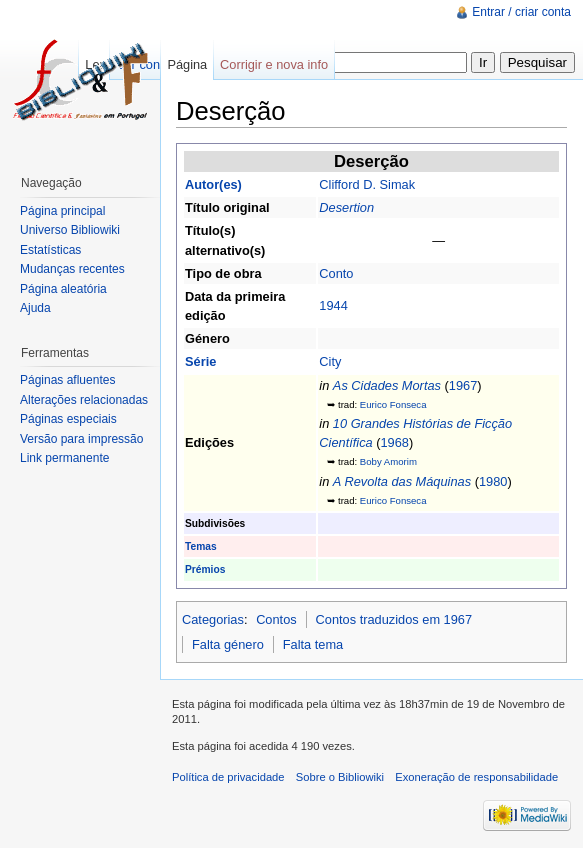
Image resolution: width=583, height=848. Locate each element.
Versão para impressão (81, 439)
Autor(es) (213, 184)
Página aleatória (63, 289)
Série (200, 361)
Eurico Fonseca (393, 404)
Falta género (228, 644)
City (330, 361)
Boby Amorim (388, 461)
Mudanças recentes (72, 269)
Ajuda (35, 308)
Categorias (213, 619)
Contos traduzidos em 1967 (394, 619)
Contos (276, 619)
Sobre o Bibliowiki (340, 777)
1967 (463, 385)
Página (187, 64)
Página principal (62, 211)
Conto (336, 273)
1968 (394, 442)
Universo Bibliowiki (70, 230)
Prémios (205, 569)
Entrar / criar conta (521, 12)
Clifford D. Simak (367, 184)
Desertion (346, 207)
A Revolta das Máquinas (402, 481)
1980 (493, 481)
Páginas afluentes (67, 380)
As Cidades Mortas (387, 385)
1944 (333, 305)
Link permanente (64, 458)
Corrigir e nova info (274, 64)
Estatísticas (50, 250)
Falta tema (313, 644)
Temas (201, 546)
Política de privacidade (228, 777)
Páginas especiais (68, 419)
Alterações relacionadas (84, 400)
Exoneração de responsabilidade (476, 777)
